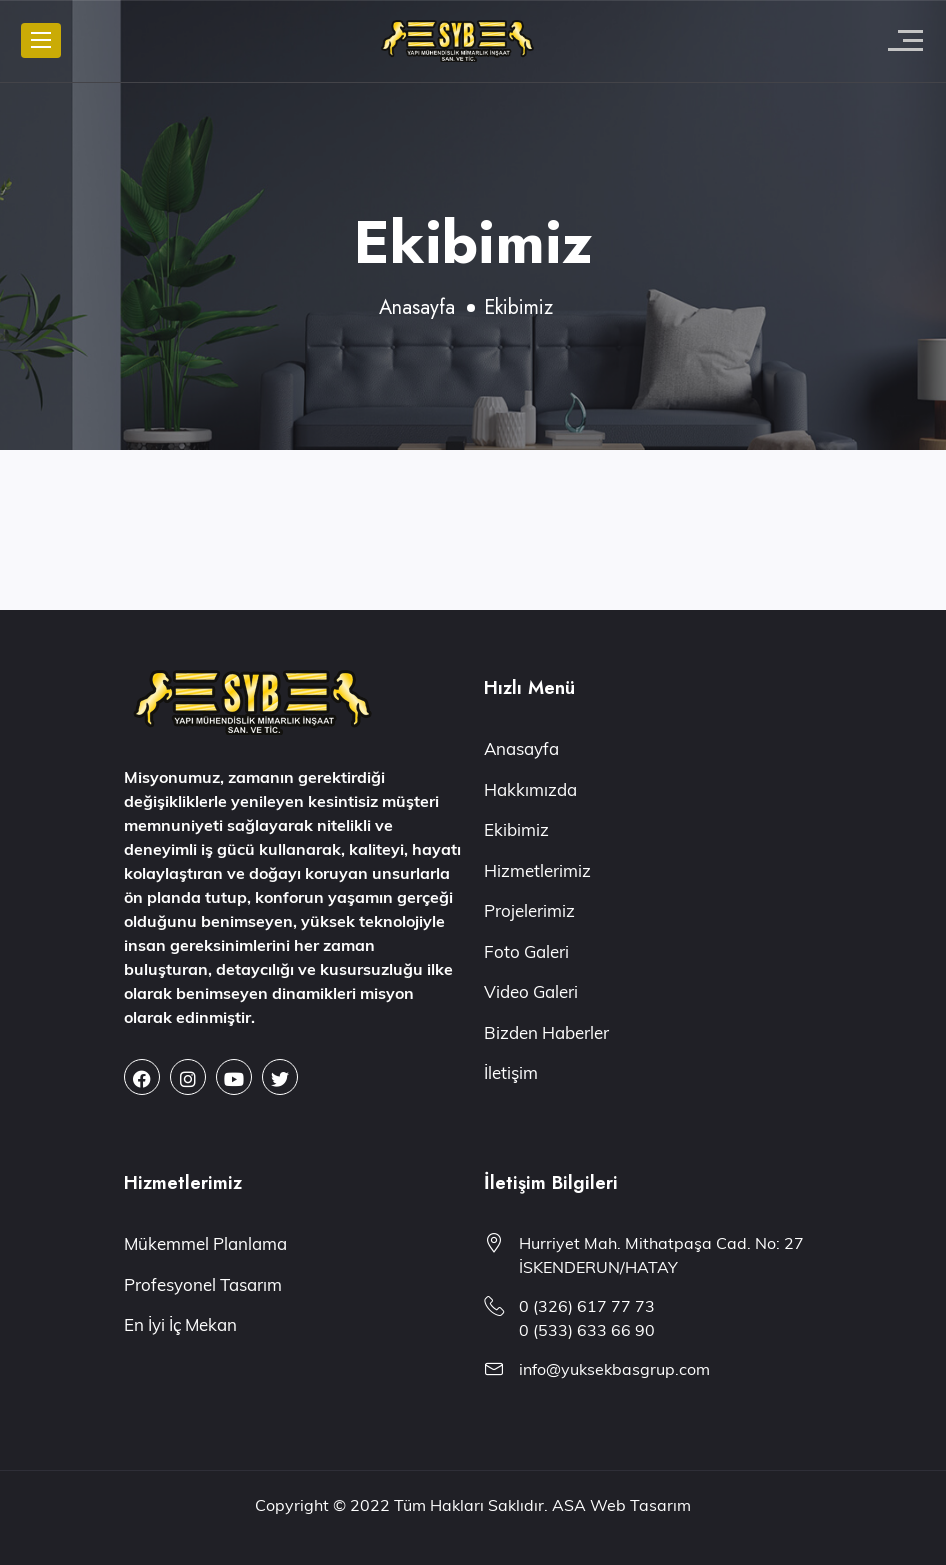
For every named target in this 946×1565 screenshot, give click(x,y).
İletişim (511, 1072)
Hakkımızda (530, 789)
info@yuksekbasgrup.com (614, 1369)
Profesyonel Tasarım (203, 1284)
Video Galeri (531, 991)
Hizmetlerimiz (537, 870)
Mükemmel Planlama (205, 1243)
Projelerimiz (529, 910)
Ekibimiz (516, 829)
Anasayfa (417, 307)
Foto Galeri (526, 951)
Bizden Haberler (546, 1032)
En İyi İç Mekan (180, 1324)
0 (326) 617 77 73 (587, 1306)
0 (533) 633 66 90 (587, 1330)
